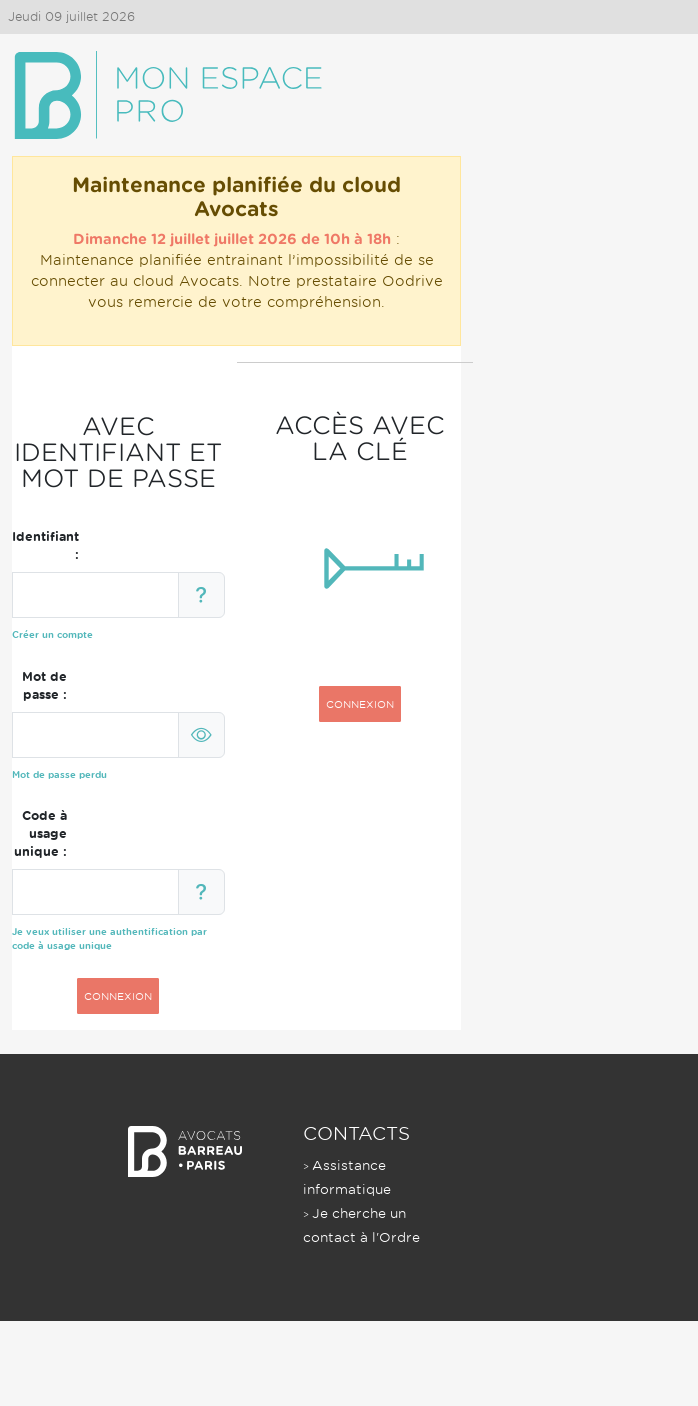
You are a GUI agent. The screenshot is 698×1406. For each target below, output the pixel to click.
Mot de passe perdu (59, 774)
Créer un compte (52, 634)
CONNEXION (118, 996)
